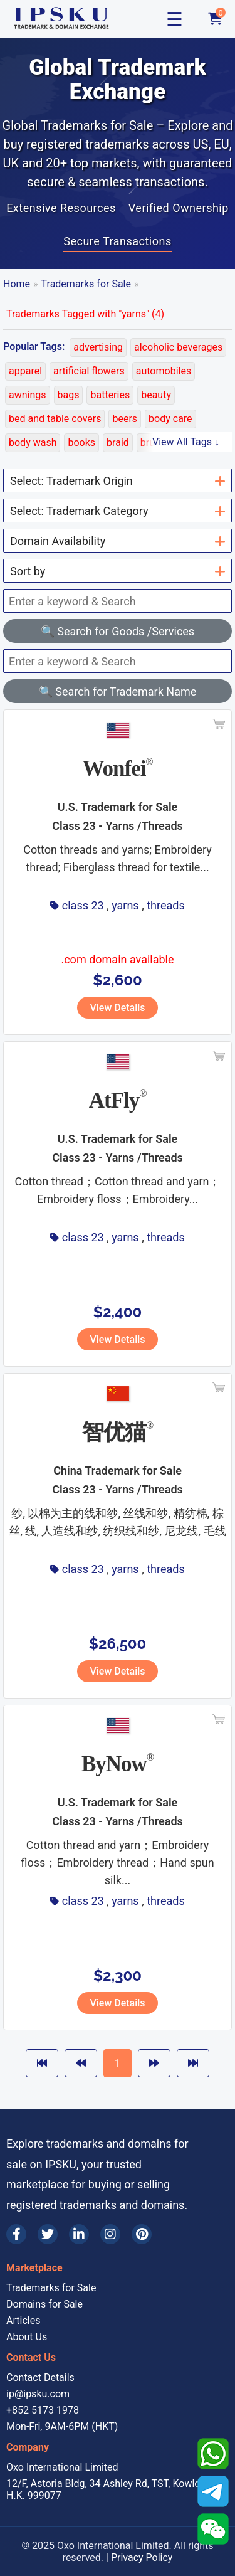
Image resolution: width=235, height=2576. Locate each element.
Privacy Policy (142, 2557)
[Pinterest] (142, 2234)
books (81, 442)
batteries (110, 395)
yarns (125, 905)
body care (170, 419)
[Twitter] (48, 2234)
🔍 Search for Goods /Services (117, 631)
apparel (25, 371)
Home (16, 284)
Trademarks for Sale (86, 284)
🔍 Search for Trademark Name (118, 691)
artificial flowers (89, 371)
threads (166, 905)
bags (69, 395)
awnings (27, 395)
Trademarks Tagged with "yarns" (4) (85, 314)
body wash (32, 442)
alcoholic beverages (178, 347)
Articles (23, 2320)
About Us (26, 2337)
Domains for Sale (44, 2304)
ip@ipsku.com (38, 2394)
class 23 (83, 905)
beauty (156, 395)
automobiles (163, 371)
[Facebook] (16, 2234)
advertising (98, 347)
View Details (117, 1008)
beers (124, 419)
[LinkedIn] (79, 2234)
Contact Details (40, 2377)
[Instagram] (110, 2234)
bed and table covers (55, 419)
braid (118, 442)
